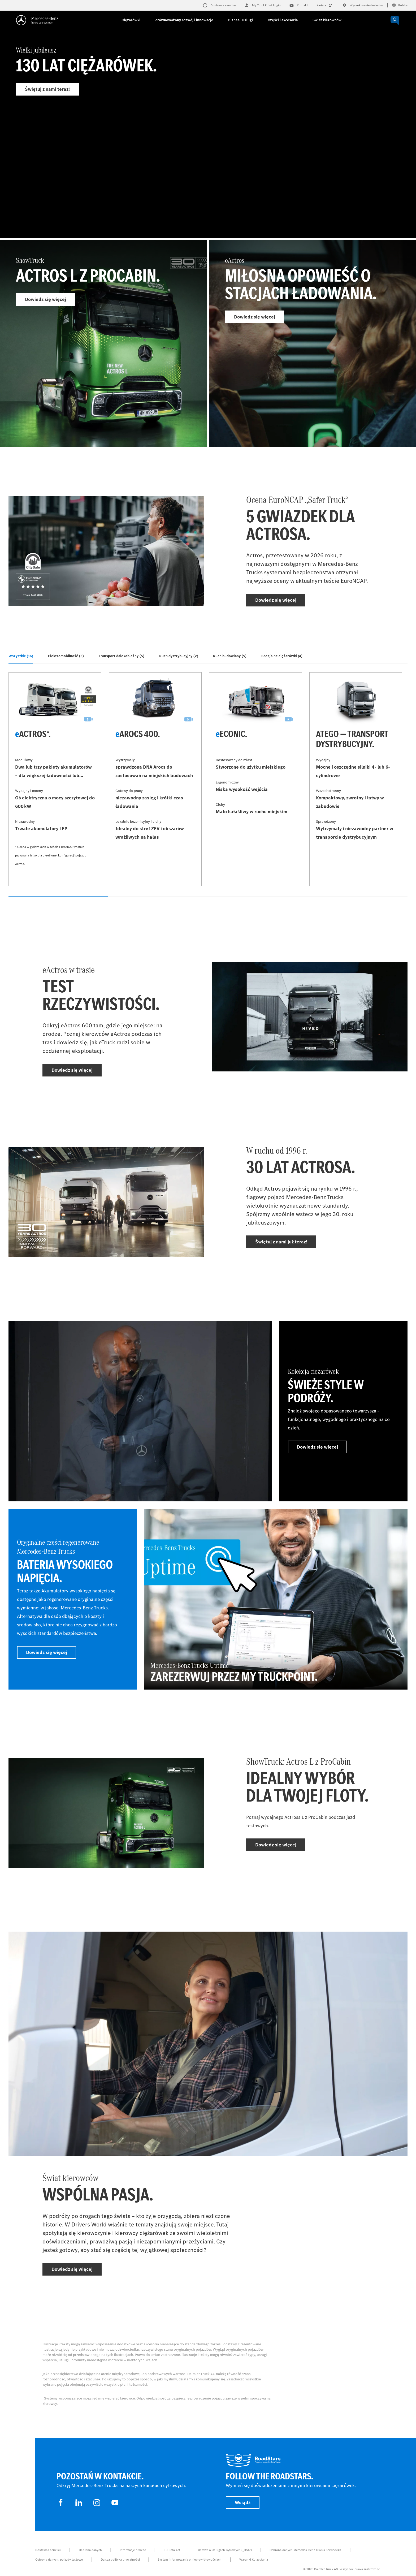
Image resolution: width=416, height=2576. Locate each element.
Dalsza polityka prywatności (120, 2559)
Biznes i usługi (240, 20)
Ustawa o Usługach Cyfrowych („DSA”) (225, 2550)
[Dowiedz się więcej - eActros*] (55, 779)
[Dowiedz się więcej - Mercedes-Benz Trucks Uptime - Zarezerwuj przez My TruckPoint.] (276, 1599)
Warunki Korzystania (253, 2559)
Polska (400, 5)
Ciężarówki (131, 20)
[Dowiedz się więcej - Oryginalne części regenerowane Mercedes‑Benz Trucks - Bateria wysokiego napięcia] (72, 1599)
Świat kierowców (327, 20)
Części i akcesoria (283, 20)
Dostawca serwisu (48, 2550)
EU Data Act (172, 2550)
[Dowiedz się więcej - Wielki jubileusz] (208, 134)
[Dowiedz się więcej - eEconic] (255, 779)
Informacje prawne (133, 2550)
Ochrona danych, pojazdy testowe (59, 2559)
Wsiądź (242, 2502)
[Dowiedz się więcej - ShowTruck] (103, 343)
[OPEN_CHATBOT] (395, 20)
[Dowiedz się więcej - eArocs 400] (155, 779)
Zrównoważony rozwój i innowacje (184, 20)
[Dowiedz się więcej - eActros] (312, 343)
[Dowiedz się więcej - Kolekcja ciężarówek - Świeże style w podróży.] (343, 1411)
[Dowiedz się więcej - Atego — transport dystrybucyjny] (356, 779)
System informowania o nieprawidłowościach (190, 2559)
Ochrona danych (90, 2550)
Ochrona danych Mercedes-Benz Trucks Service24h (305, 2550)
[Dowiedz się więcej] (140, 1411)
